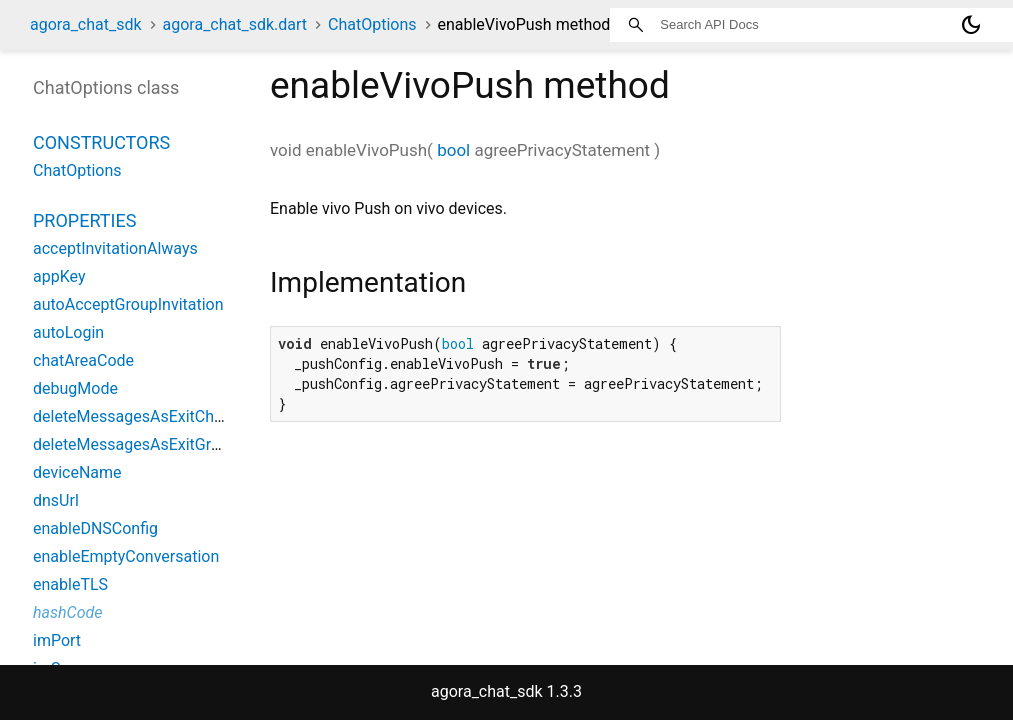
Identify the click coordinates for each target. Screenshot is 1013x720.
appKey (59, 276)
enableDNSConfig (95, 528)
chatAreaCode (83, 360)
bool (453, 150)
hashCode (67, 612)
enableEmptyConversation (126, 556)
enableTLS (70, 584)
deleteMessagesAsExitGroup (135, 444)
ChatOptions (372, 24)
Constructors (101, 142)
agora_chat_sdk (86, 24)
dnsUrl (56, 500)
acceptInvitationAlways (115, 248)
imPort (57, 640)
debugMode (75, 388)
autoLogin (68, 332)
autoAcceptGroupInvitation (128, 304)
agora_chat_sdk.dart (235, 24)
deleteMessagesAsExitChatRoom (151, 416)
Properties (84, 220)
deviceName (77, 472)
